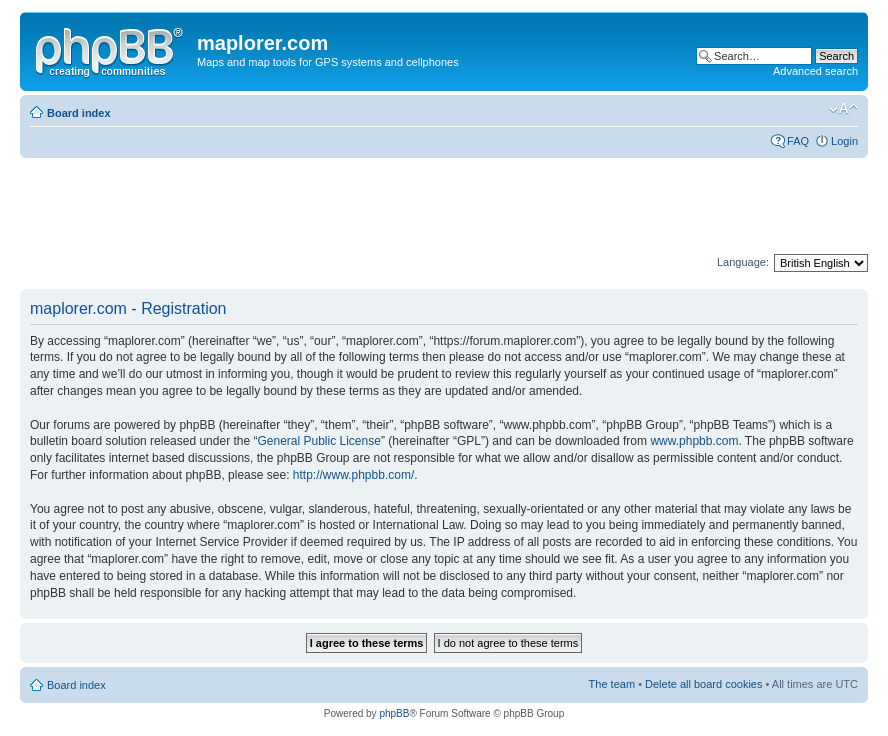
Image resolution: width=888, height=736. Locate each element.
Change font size (843, 109)
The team (612, 684)
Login (844, 141)
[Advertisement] (384, 207)
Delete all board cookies (703, 684)
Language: (743, 262)
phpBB (394, 713)
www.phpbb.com (694, 441)
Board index (79, 113)
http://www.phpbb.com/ (353, 475)
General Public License (318, 441)
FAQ (798, 141)
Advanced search (815, 71)
